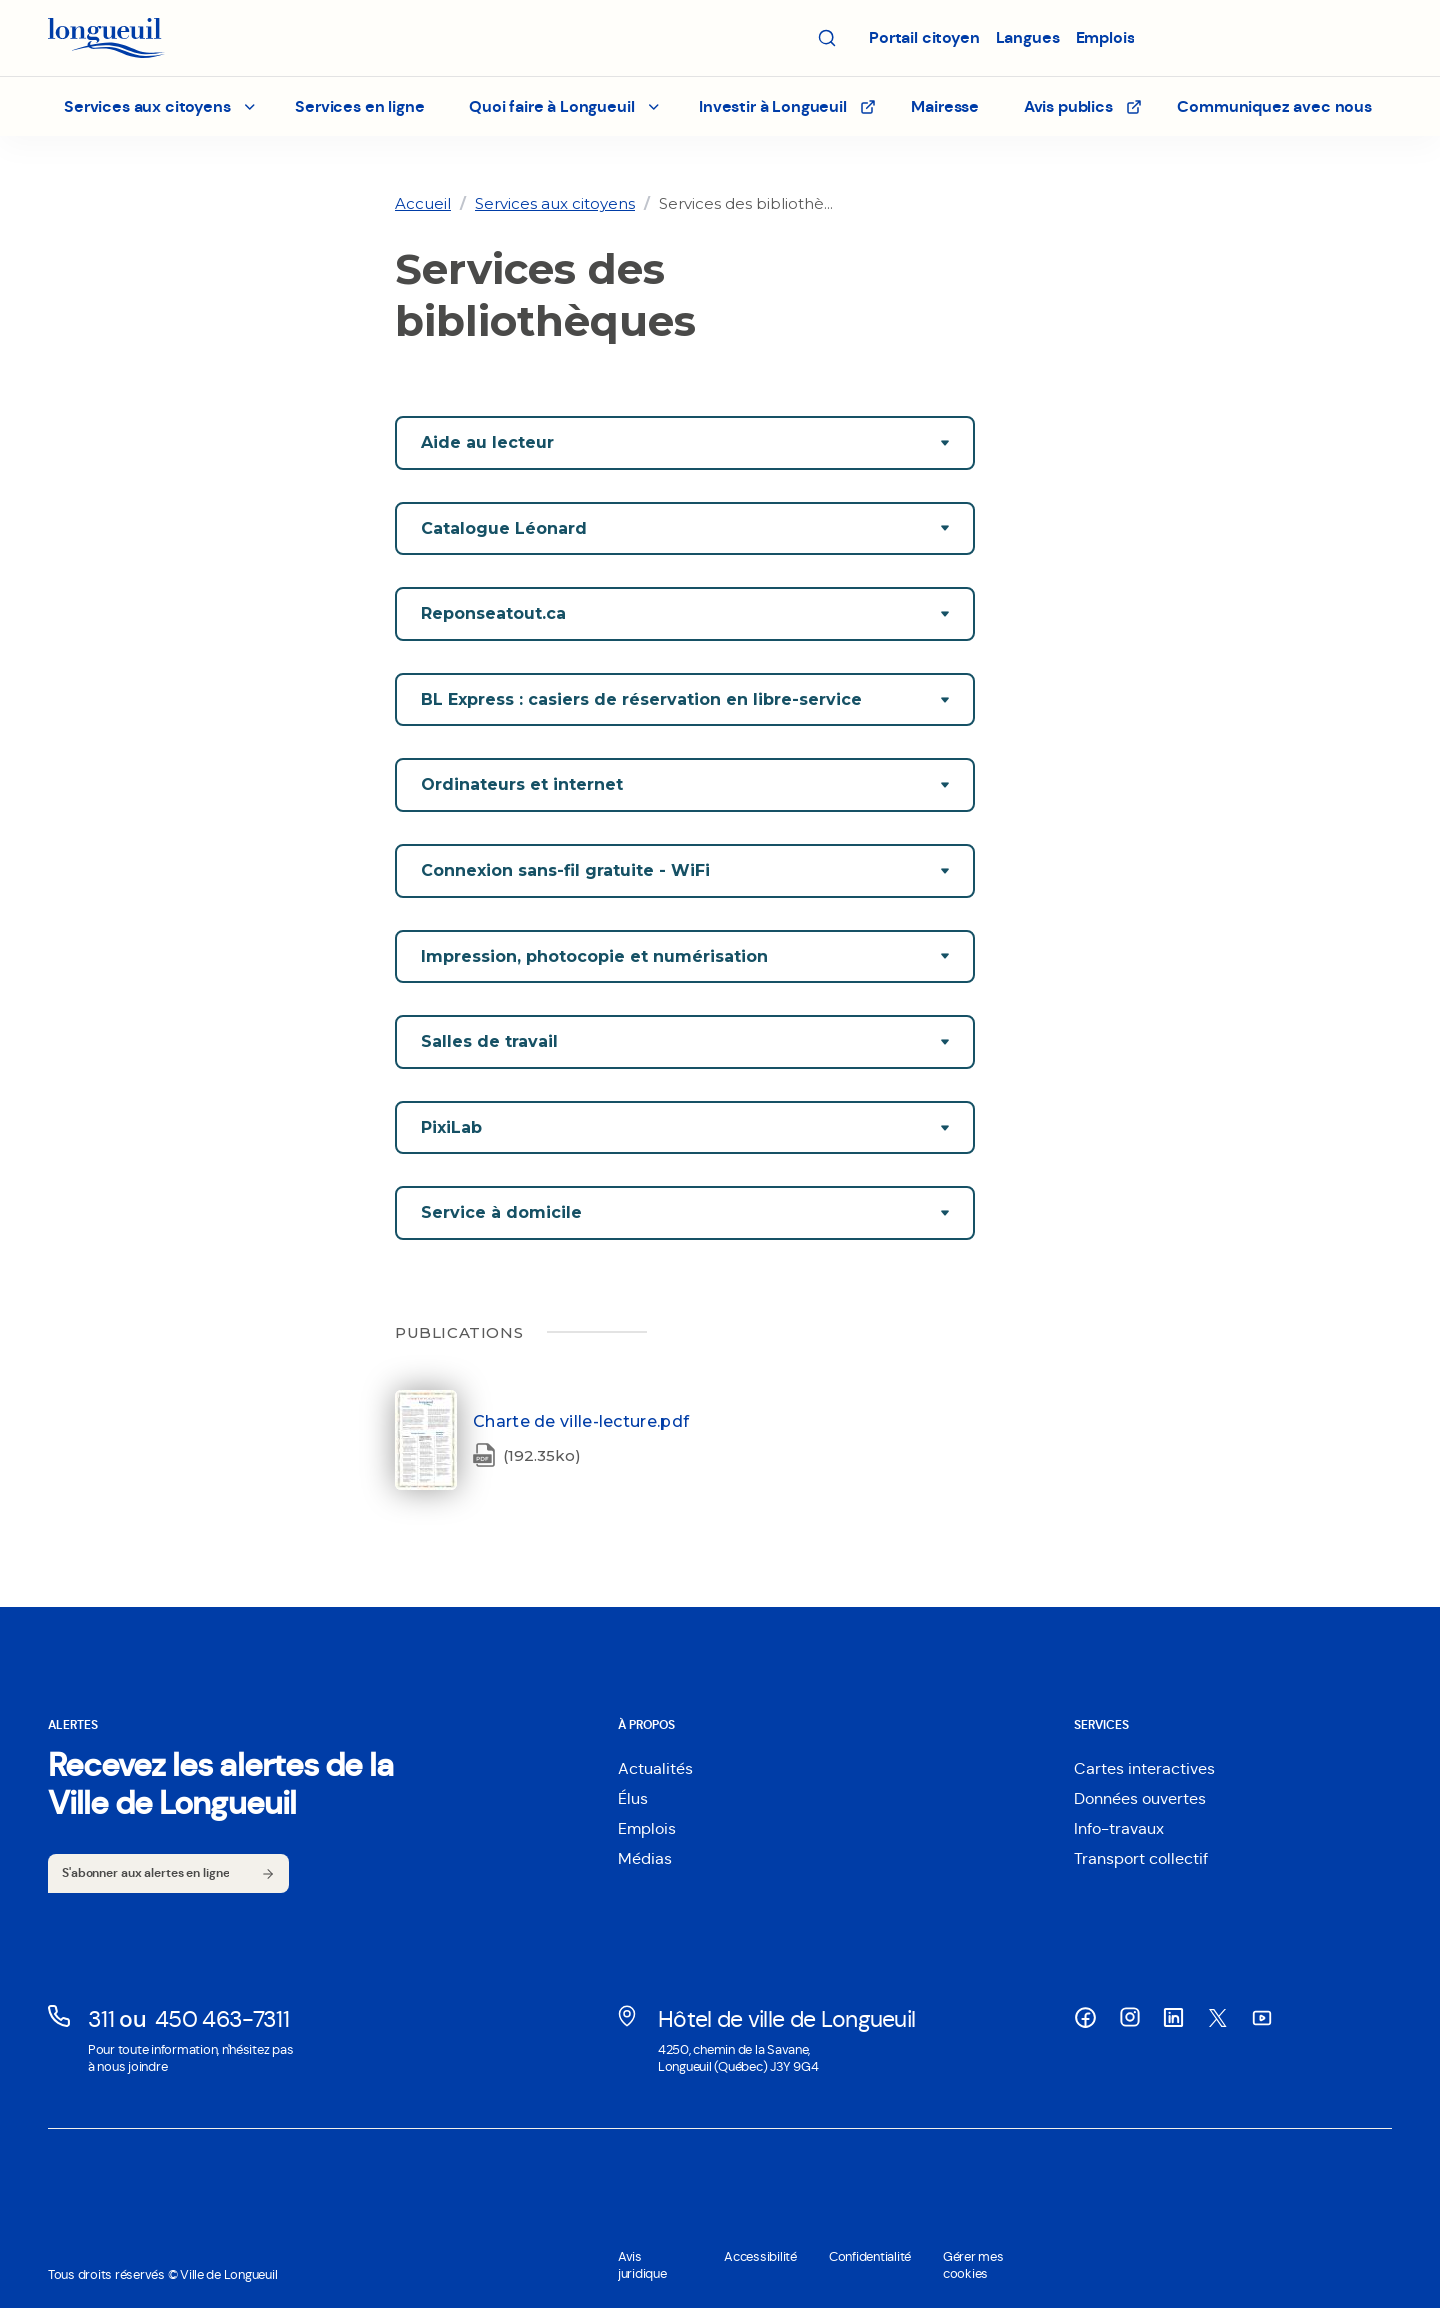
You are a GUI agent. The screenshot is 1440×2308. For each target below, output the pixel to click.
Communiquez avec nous (1274, 106)
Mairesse (945, 106)
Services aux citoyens (555, 203)
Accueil (423, 203)
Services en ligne (359, 106)
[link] (423, 203)
